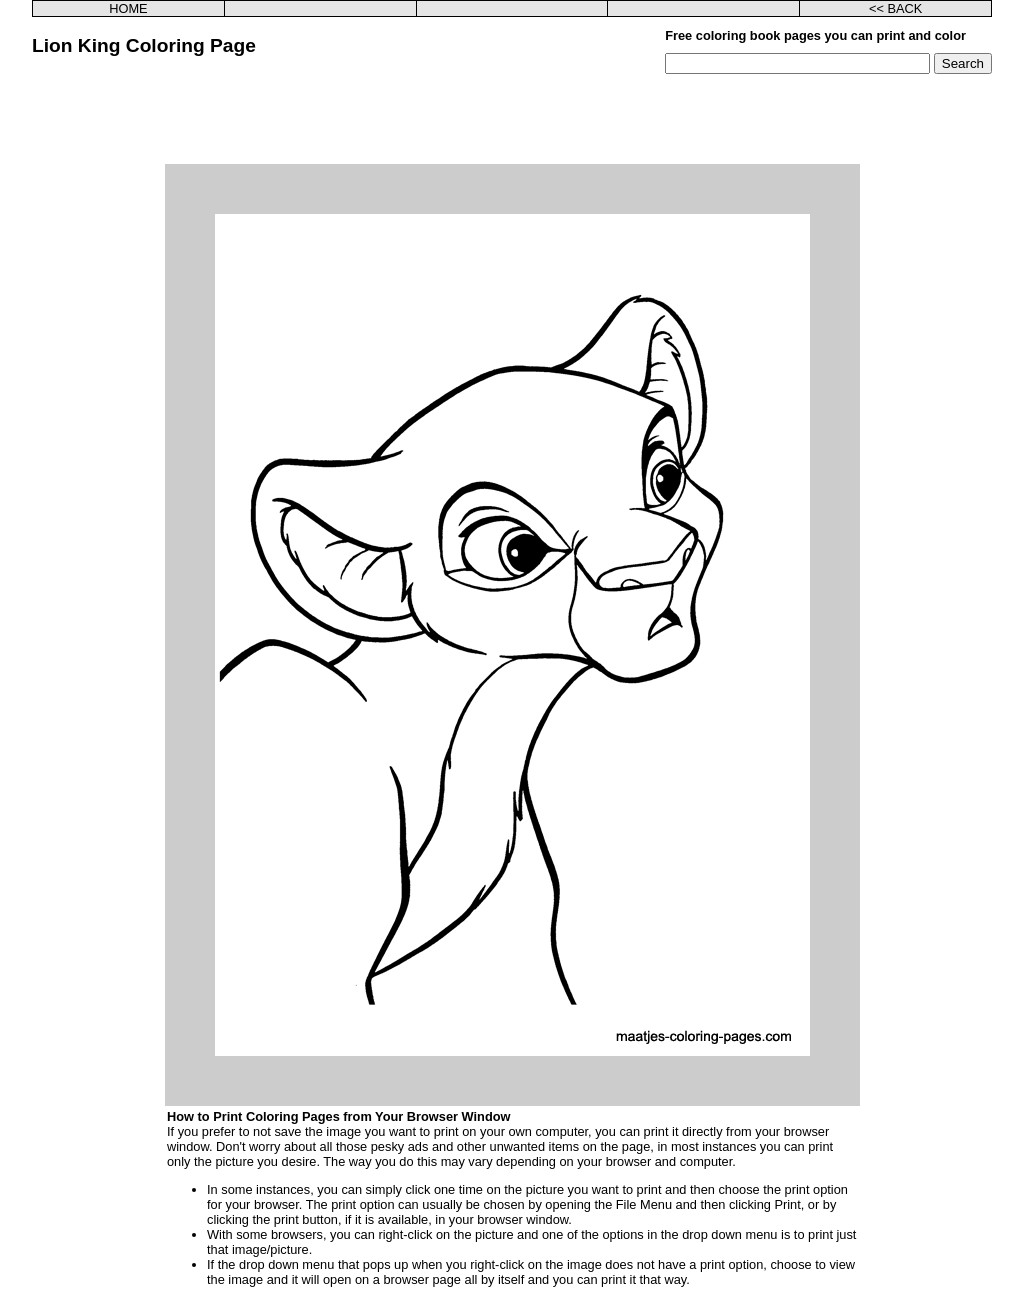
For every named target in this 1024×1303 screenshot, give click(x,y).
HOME (128, 8)
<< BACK (895, 8)
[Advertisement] (512, 119)
